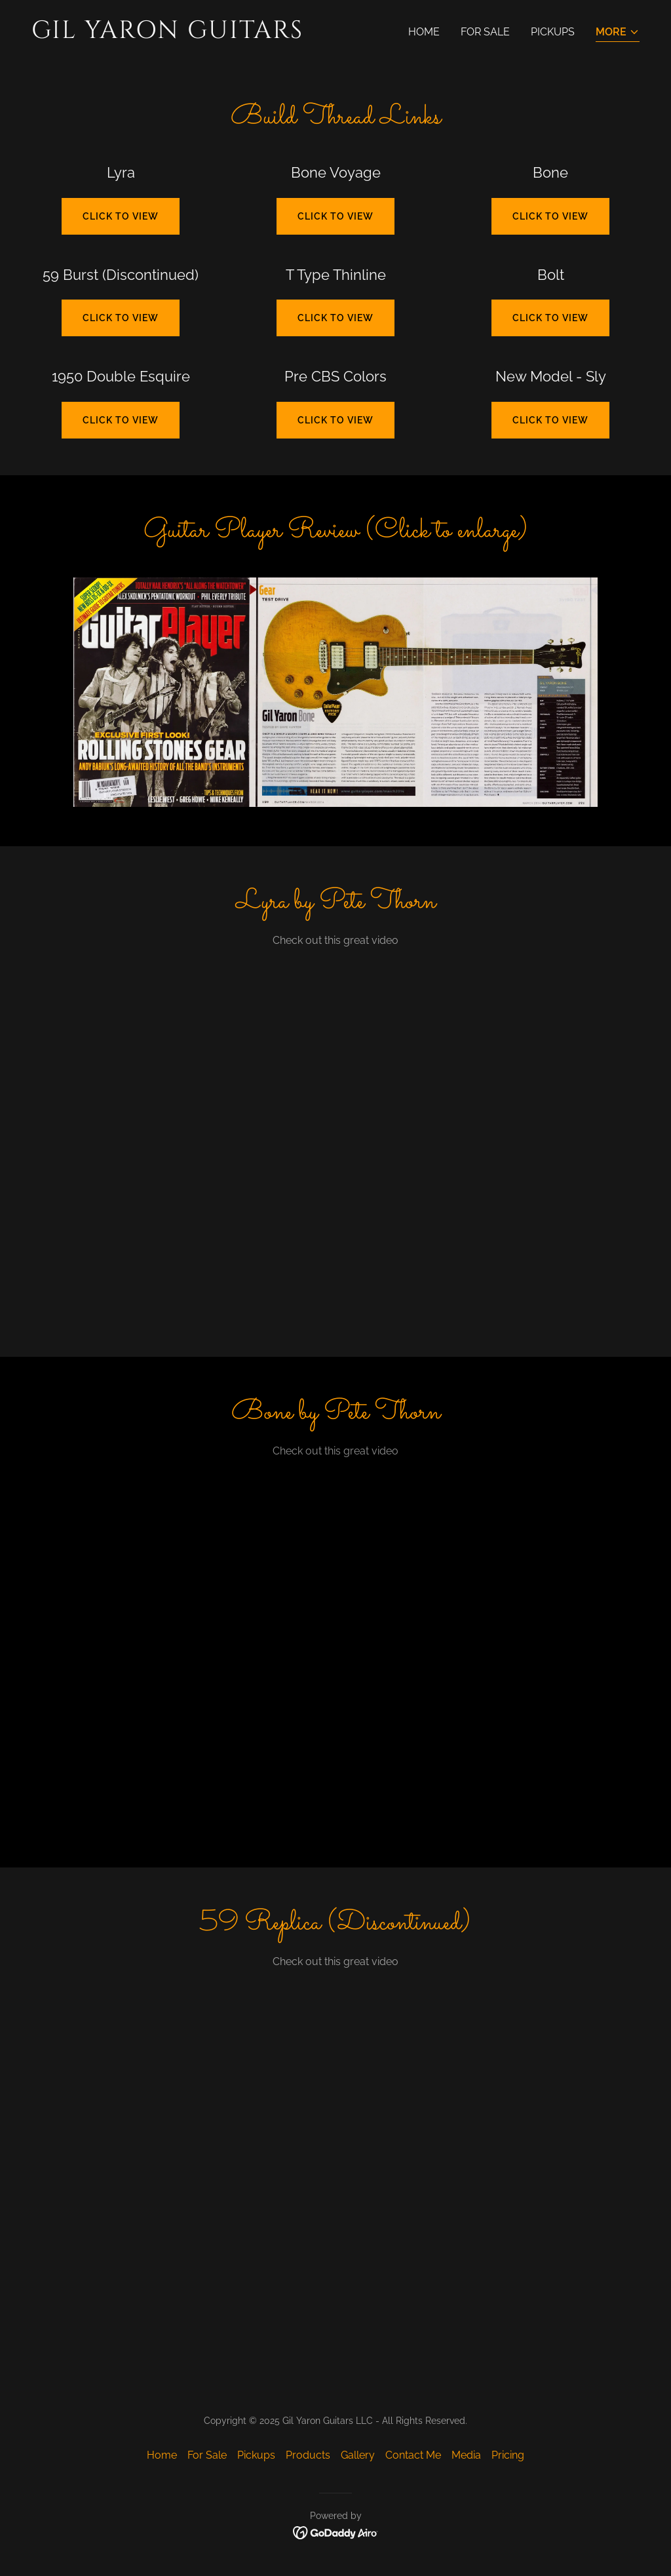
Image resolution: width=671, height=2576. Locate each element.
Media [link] (466, 2455)
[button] (618, 33)
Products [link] (308, 2455)
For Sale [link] (485, 32)
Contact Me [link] (413, 2455)
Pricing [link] (507, 2455)
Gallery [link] (358, 2455)
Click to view (121, 216)
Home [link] (424, 32)
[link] (178, 34)
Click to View (335, 318)
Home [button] (162, 2455)
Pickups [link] (553, 32)
